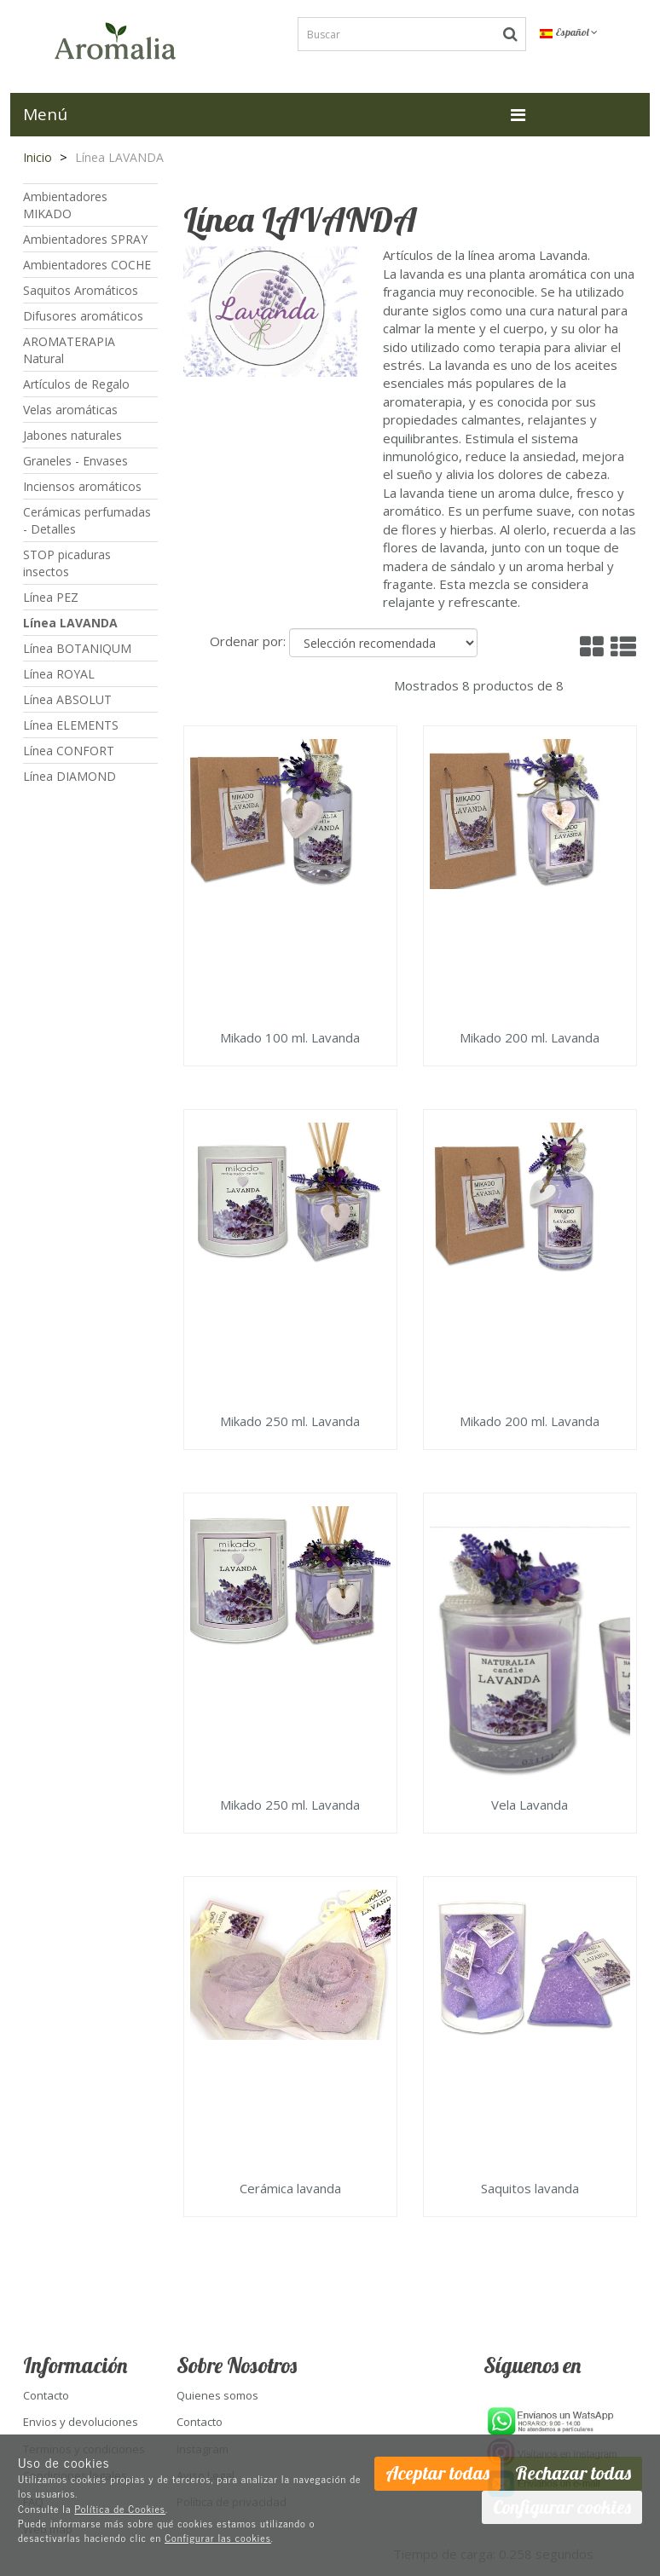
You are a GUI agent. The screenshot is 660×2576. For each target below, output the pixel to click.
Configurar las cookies (218, 2537)
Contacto (46, 2395)
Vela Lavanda (529, 1805)
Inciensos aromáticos (82, 486)
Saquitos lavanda (530, 2189)
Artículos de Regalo (76, 384)
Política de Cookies (119, 2508)
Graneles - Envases (75, 461)
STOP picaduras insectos (67, 563)
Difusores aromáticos (83, 316)
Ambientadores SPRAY (85, 239)
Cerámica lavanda (290, 2189)
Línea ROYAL (59, 674)
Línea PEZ (50, 597)
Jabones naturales (72, 435)
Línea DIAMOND (69, 776)
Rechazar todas (573, 2473)
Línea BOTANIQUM (77, 648)
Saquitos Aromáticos (80, 290)
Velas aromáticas (70, 409)
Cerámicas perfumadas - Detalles (87, 520)
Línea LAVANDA (70, 623)
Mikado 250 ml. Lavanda (290, 1422)
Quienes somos (217, 2395)
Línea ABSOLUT (67, 699)
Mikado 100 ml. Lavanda (290, 1038)
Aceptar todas (437, 2473)
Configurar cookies (562, 2507)
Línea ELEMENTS (71, 725)
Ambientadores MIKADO (65, 205)
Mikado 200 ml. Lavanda (529, 1038)
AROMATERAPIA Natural (69, 350)
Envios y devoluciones (80, 2421)
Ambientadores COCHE (87, 265)
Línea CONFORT (68, 750)
